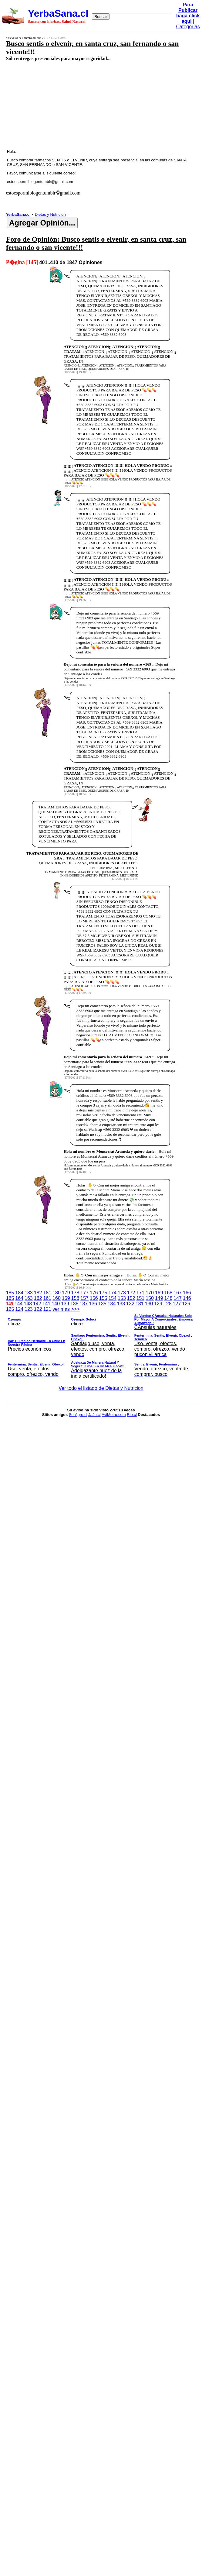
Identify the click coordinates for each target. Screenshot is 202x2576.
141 (46, 1303)
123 (29, 1309)
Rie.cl (132, 1414)
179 (66, 1292)
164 (19, 1298)
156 (94, 1298)
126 (186, 1303)
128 (167, 1303)
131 (140, 1303)
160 (56, 1298)
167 (177, 1292)
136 (93, 1303)
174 (112, 1292)
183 (29, 1292)
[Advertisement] (87, 104)
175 (103, 1292)
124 (19, 1309)
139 (65, 1303)
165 (10, 1298)
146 (187, 1298)
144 (19, 1303)
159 (66, 1298)
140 (56, 1303)
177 (84, 1292)
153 (122, 1298)
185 (10, 1292)
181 (47, 1292)
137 (84, 1303)
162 (38, 1298)
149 (159, 1298)
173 (122, 1292)
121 (47, 1309)
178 (75, 1292)
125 (10, 1309)
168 (168, 1292)
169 (159, 1292)
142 (37, 1303)
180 (56, 1292)
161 (47, 1298)
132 (130, 1303)
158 (75, 1298)
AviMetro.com (114, 1414)
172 (131, 1292)
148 (168, 1298)
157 (84, 1298)
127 (177, 1303)
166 (187, 1292)
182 (38, 1292)
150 (150, 1298)
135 (102, 1303)
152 (131, 1298)
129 (158, 1303)
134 (112, 1303)
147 (177, 1298)
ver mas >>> (101, 1344)
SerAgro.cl (78, 1414)
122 (38, 1309)
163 (29, 1298)
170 (150, 1292)
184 (19, 1292)
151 (140, 1298)
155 (103, 1298)
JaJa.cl (94, 1414)
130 (149, 1303)
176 (94, 1292)
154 (112, 1298)
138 (74, 1303)
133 (121, 1303)
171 (140, 1292)
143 (28, 1303)
